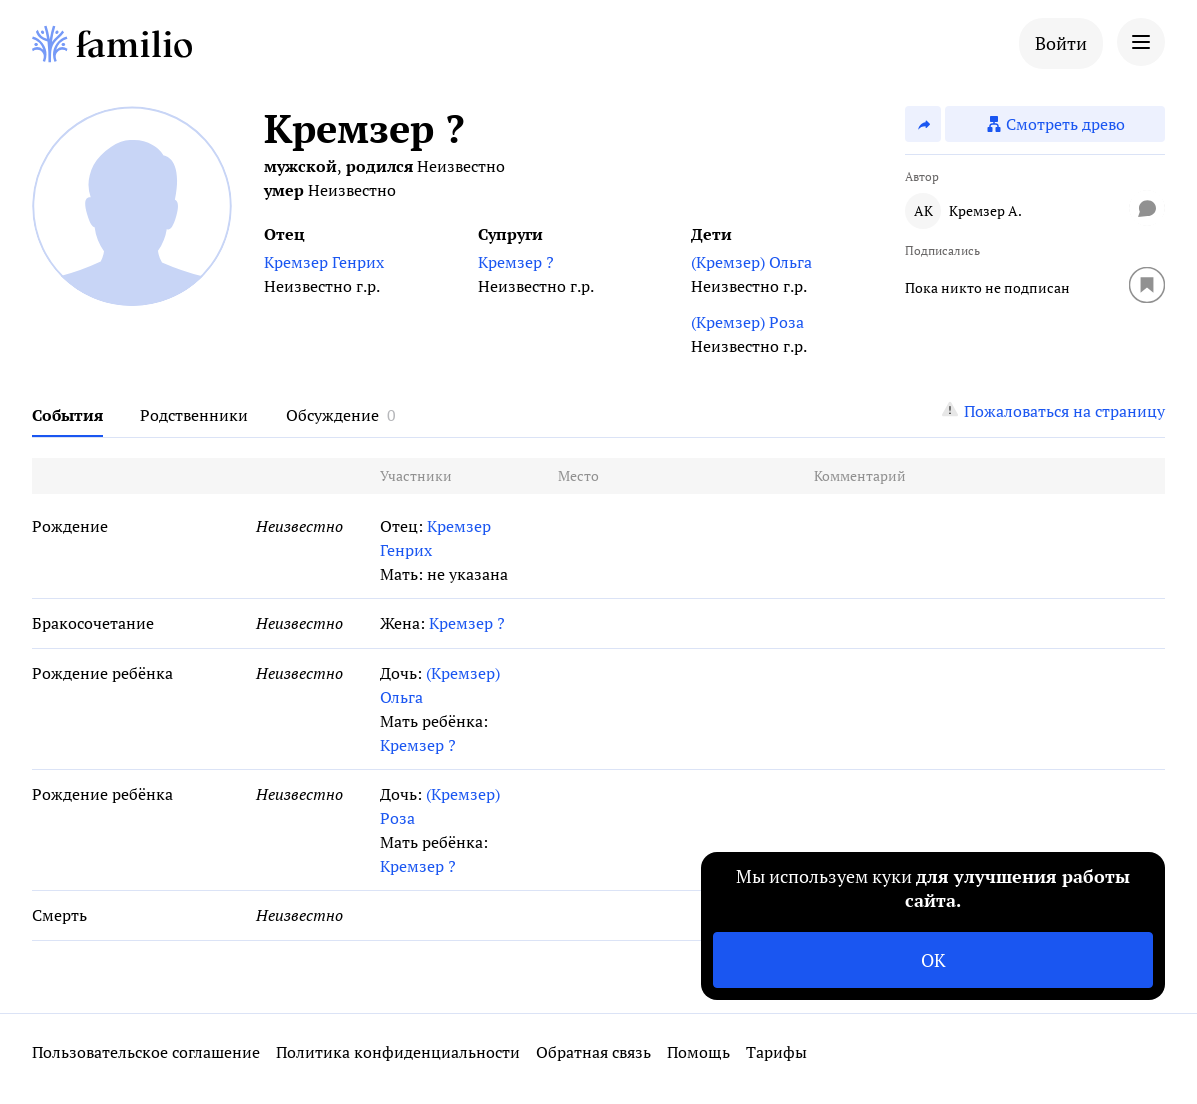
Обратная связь (593, 1052)
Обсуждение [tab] (332, 415)
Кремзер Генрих (324, 262)
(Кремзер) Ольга (751, 262)
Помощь (698, 1052)
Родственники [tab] (194, 415)
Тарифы (776, 1052)
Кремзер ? (516, 262)
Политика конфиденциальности (398, 1052)
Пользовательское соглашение (146, 1052)
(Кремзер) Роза (747, 322)
